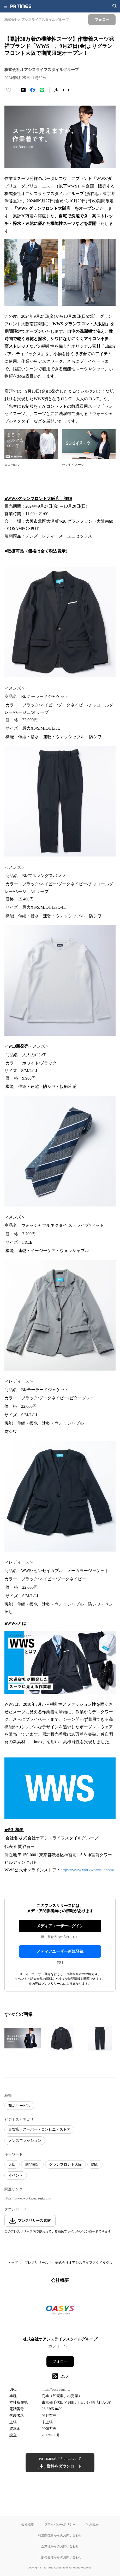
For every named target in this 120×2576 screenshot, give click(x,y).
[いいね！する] (8, 90)
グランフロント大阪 (65, 2164)
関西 (95, 2164)
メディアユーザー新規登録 (60, 1951)
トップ (13, 2262)
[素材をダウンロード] (56, 90)
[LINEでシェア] (42, 90)
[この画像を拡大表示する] (22, 2038)
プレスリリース (36, 2262)
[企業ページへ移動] (60, 2312)
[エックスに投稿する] (23, 90)
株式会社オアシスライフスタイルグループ (87, 2262)
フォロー (60, 2361)
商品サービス (19, 2106)
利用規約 (92, 2524)
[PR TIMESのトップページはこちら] (20, 6)
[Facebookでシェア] (32, 90)
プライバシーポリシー (60, 2524)
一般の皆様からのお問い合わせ (60, 2557)
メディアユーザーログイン (60, 1926)
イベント (15, 2175)
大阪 (12, 2164)
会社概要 (27, 2524)
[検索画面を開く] (115, 6)
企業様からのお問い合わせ (60, 2546)
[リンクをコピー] (66, 90)
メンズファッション (24, 2141)
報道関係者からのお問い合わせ (60, 2535)
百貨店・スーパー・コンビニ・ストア (39, 2129)
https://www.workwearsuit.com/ (87, 1870)
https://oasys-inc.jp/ (56, 2389)
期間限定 (32, 2164)
